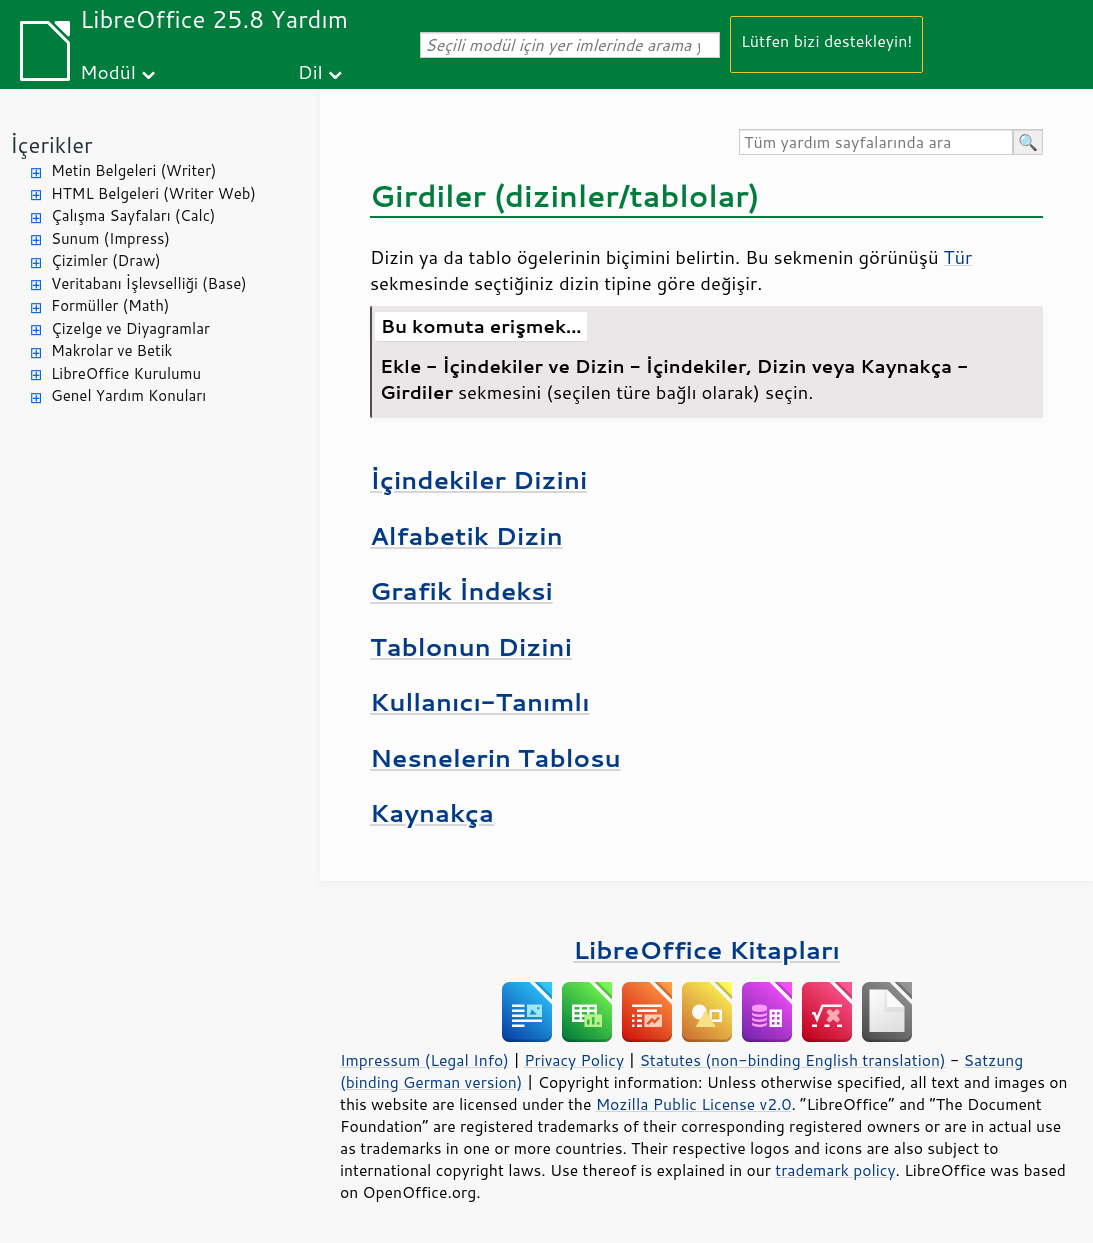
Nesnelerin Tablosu (495, 757)
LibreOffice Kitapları (706, 949)
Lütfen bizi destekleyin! (826, 40)
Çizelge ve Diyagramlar (130, 328)
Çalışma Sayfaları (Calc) (133, 215)
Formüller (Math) (110, 305)
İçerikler (51, 144)
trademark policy (835, 1170)
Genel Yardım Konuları (128, 395)
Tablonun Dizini (471, 646)
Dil (310, 71)
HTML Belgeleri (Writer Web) (153, 193)
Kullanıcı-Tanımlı (480, 701)
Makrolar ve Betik (111, 350)
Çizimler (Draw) (106, 260)
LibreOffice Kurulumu (126, 373)
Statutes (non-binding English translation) (792, 1060)
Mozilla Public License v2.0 (694, 1104)
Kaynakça (432, 812)
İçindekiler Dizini (478, 479)
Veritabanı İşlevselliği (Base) (149, 283)
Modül (108, 71)
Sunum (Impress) (110, 238)
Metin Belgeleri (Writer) (133, 170)
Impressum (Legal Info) (424, 1060)
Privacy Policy (574, 1060)
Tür (958, 257)
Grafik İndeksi (461, 590)
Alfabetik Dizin (466, 535)
